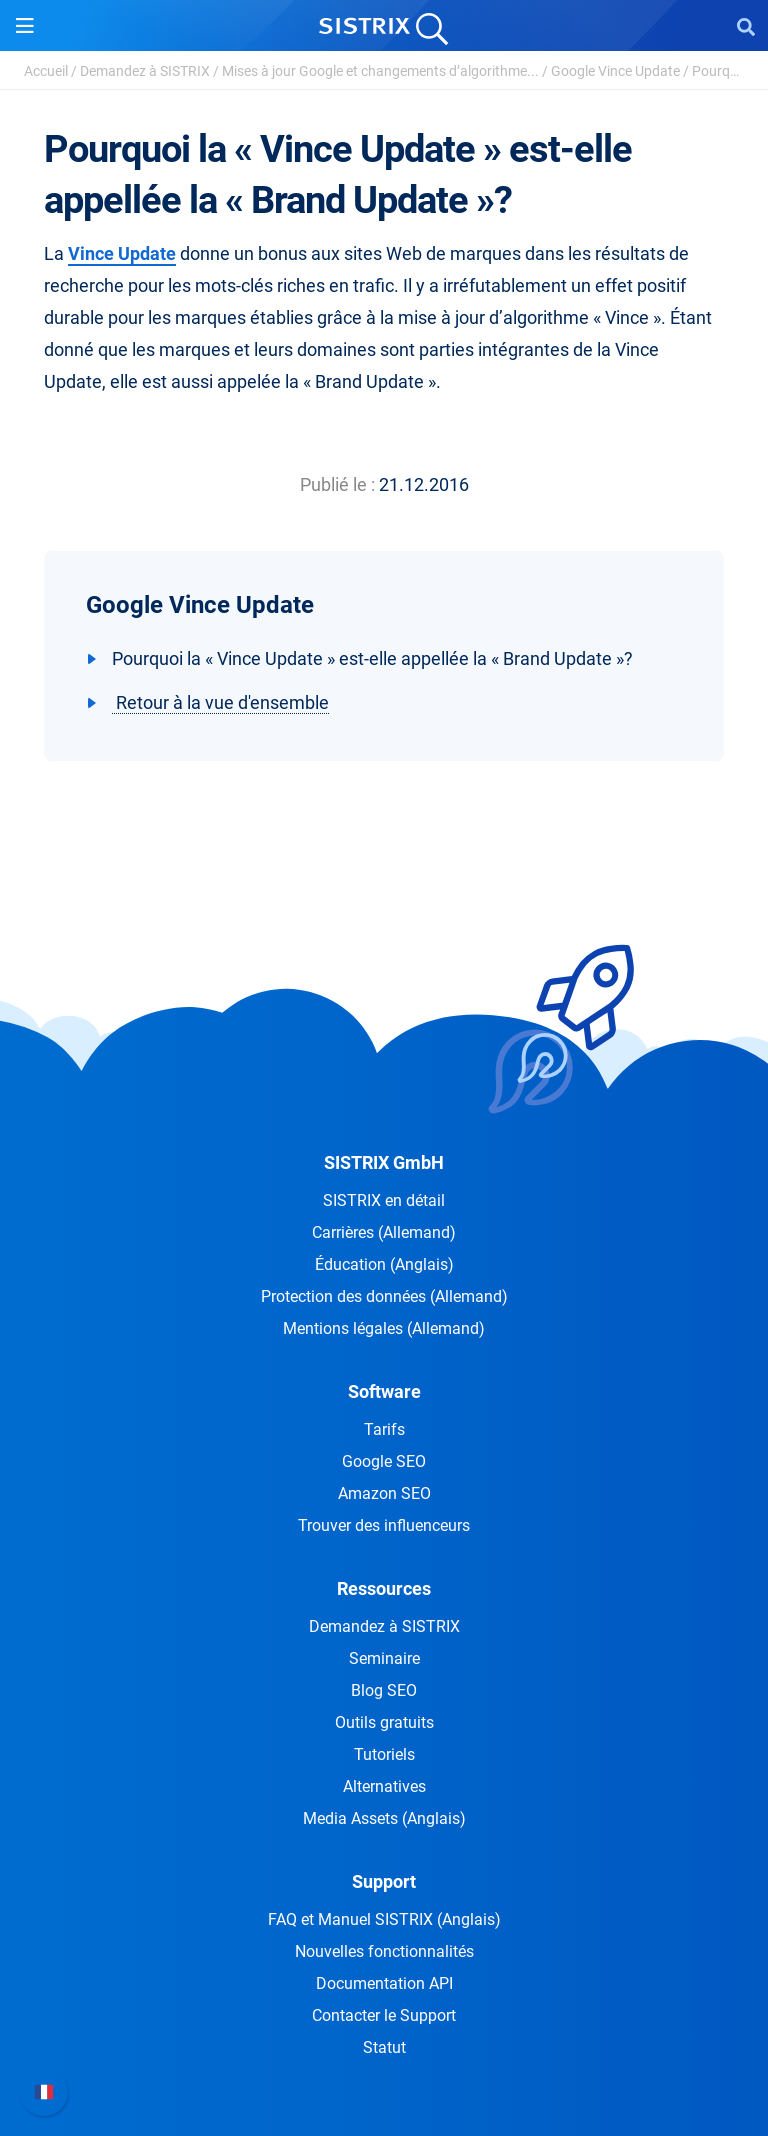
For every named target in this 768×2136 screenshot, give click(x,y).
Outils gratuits (384, 1722)
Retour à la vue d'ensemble (220, 702)
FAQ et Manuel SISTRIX (384, 1919)
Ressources (384, 1588)
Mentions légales (384, 1328)
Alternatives (384, 1786)
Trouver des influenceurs (384, 1525)
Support (384, 1881)
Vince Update (122, 253)
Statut (384, 2047)
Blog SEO (384, 1690)
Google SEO (384, 1461)
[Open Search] (746, 26)
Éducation (384, 1264)
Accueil (46, 71)
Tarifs (384, 1429)
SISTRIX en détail (384, 1200)
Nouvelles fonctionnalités (384, 1951)
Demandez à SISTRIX (145, 71)
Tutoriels (384, 1754)
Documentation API (384, 1983)
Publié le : (337, 484)
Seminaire (384, 1658)
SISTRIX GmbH (384, 1162)
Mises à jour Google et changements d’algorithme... (380, 71)
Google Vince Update (615, 71)
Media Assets (384, 1818)
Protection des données (384, 1296)
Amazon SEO (384, 1493)
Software (384, 1391)
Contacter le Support (384, 2015)
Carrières (384, 1232)
